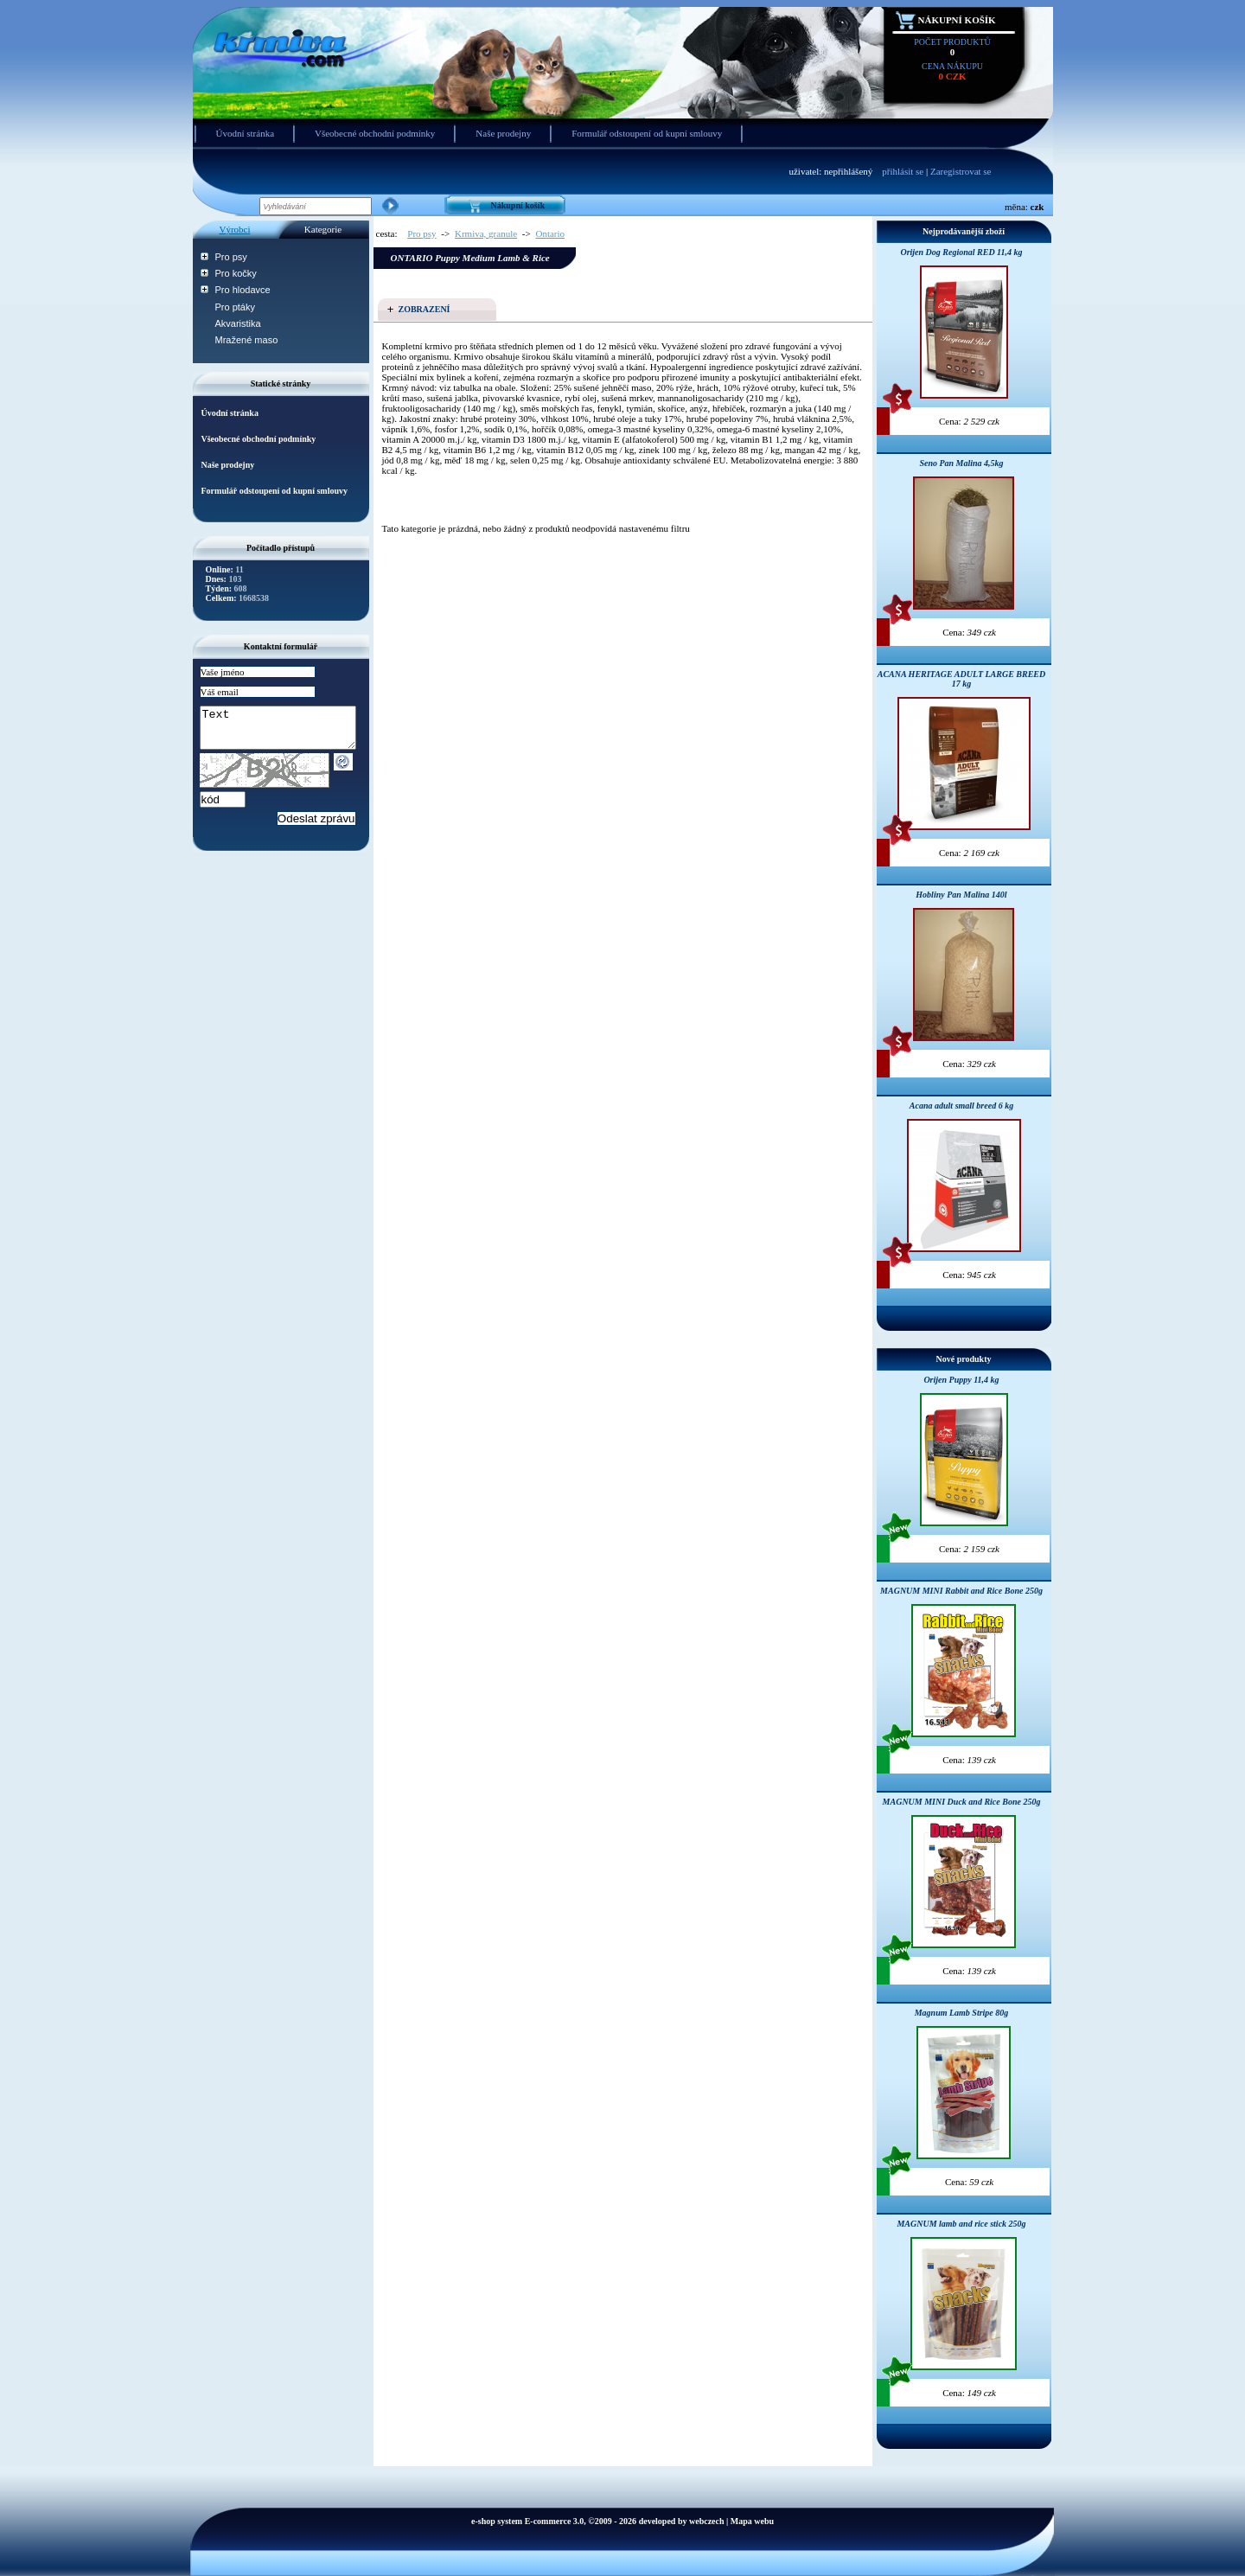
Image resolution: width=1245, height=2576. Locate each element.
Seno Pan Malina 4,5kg (961, 463)
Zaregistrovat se (961, 171)
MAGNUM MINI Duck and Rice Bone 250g (962, 1801)
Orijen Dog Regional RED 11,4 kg (961, 252)
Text (287, 731)
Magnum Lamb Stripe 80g (962, 2012)
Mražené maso (246, 340)
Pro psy (231, 257)
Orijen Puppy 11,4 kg (961, 1379)
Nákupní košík (957, 20)
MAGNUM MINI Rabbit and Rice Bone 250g (961, 1590)
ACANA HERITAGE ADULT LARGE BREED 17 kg (962, 678)
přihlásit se (902, 171)
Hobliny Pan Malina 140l (961, 894)
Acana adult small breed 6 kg (961, 1105)
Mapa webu (752, 2521)
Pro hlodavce (243, 289)
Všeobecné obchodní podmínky (375, 133)
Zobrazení (424, 309)
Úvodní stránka (245, 133)
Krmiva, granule (486, 233)
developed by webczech (682, 2521)
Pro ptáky (235, 307)
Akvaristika (238, 323)
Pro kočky (236, 273)
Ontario (550, 233)
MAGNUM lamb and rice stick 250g (961, 2223)
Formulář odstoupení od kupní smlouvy (646, 133)
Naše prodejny (503, 133)
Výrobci (234, 229)
